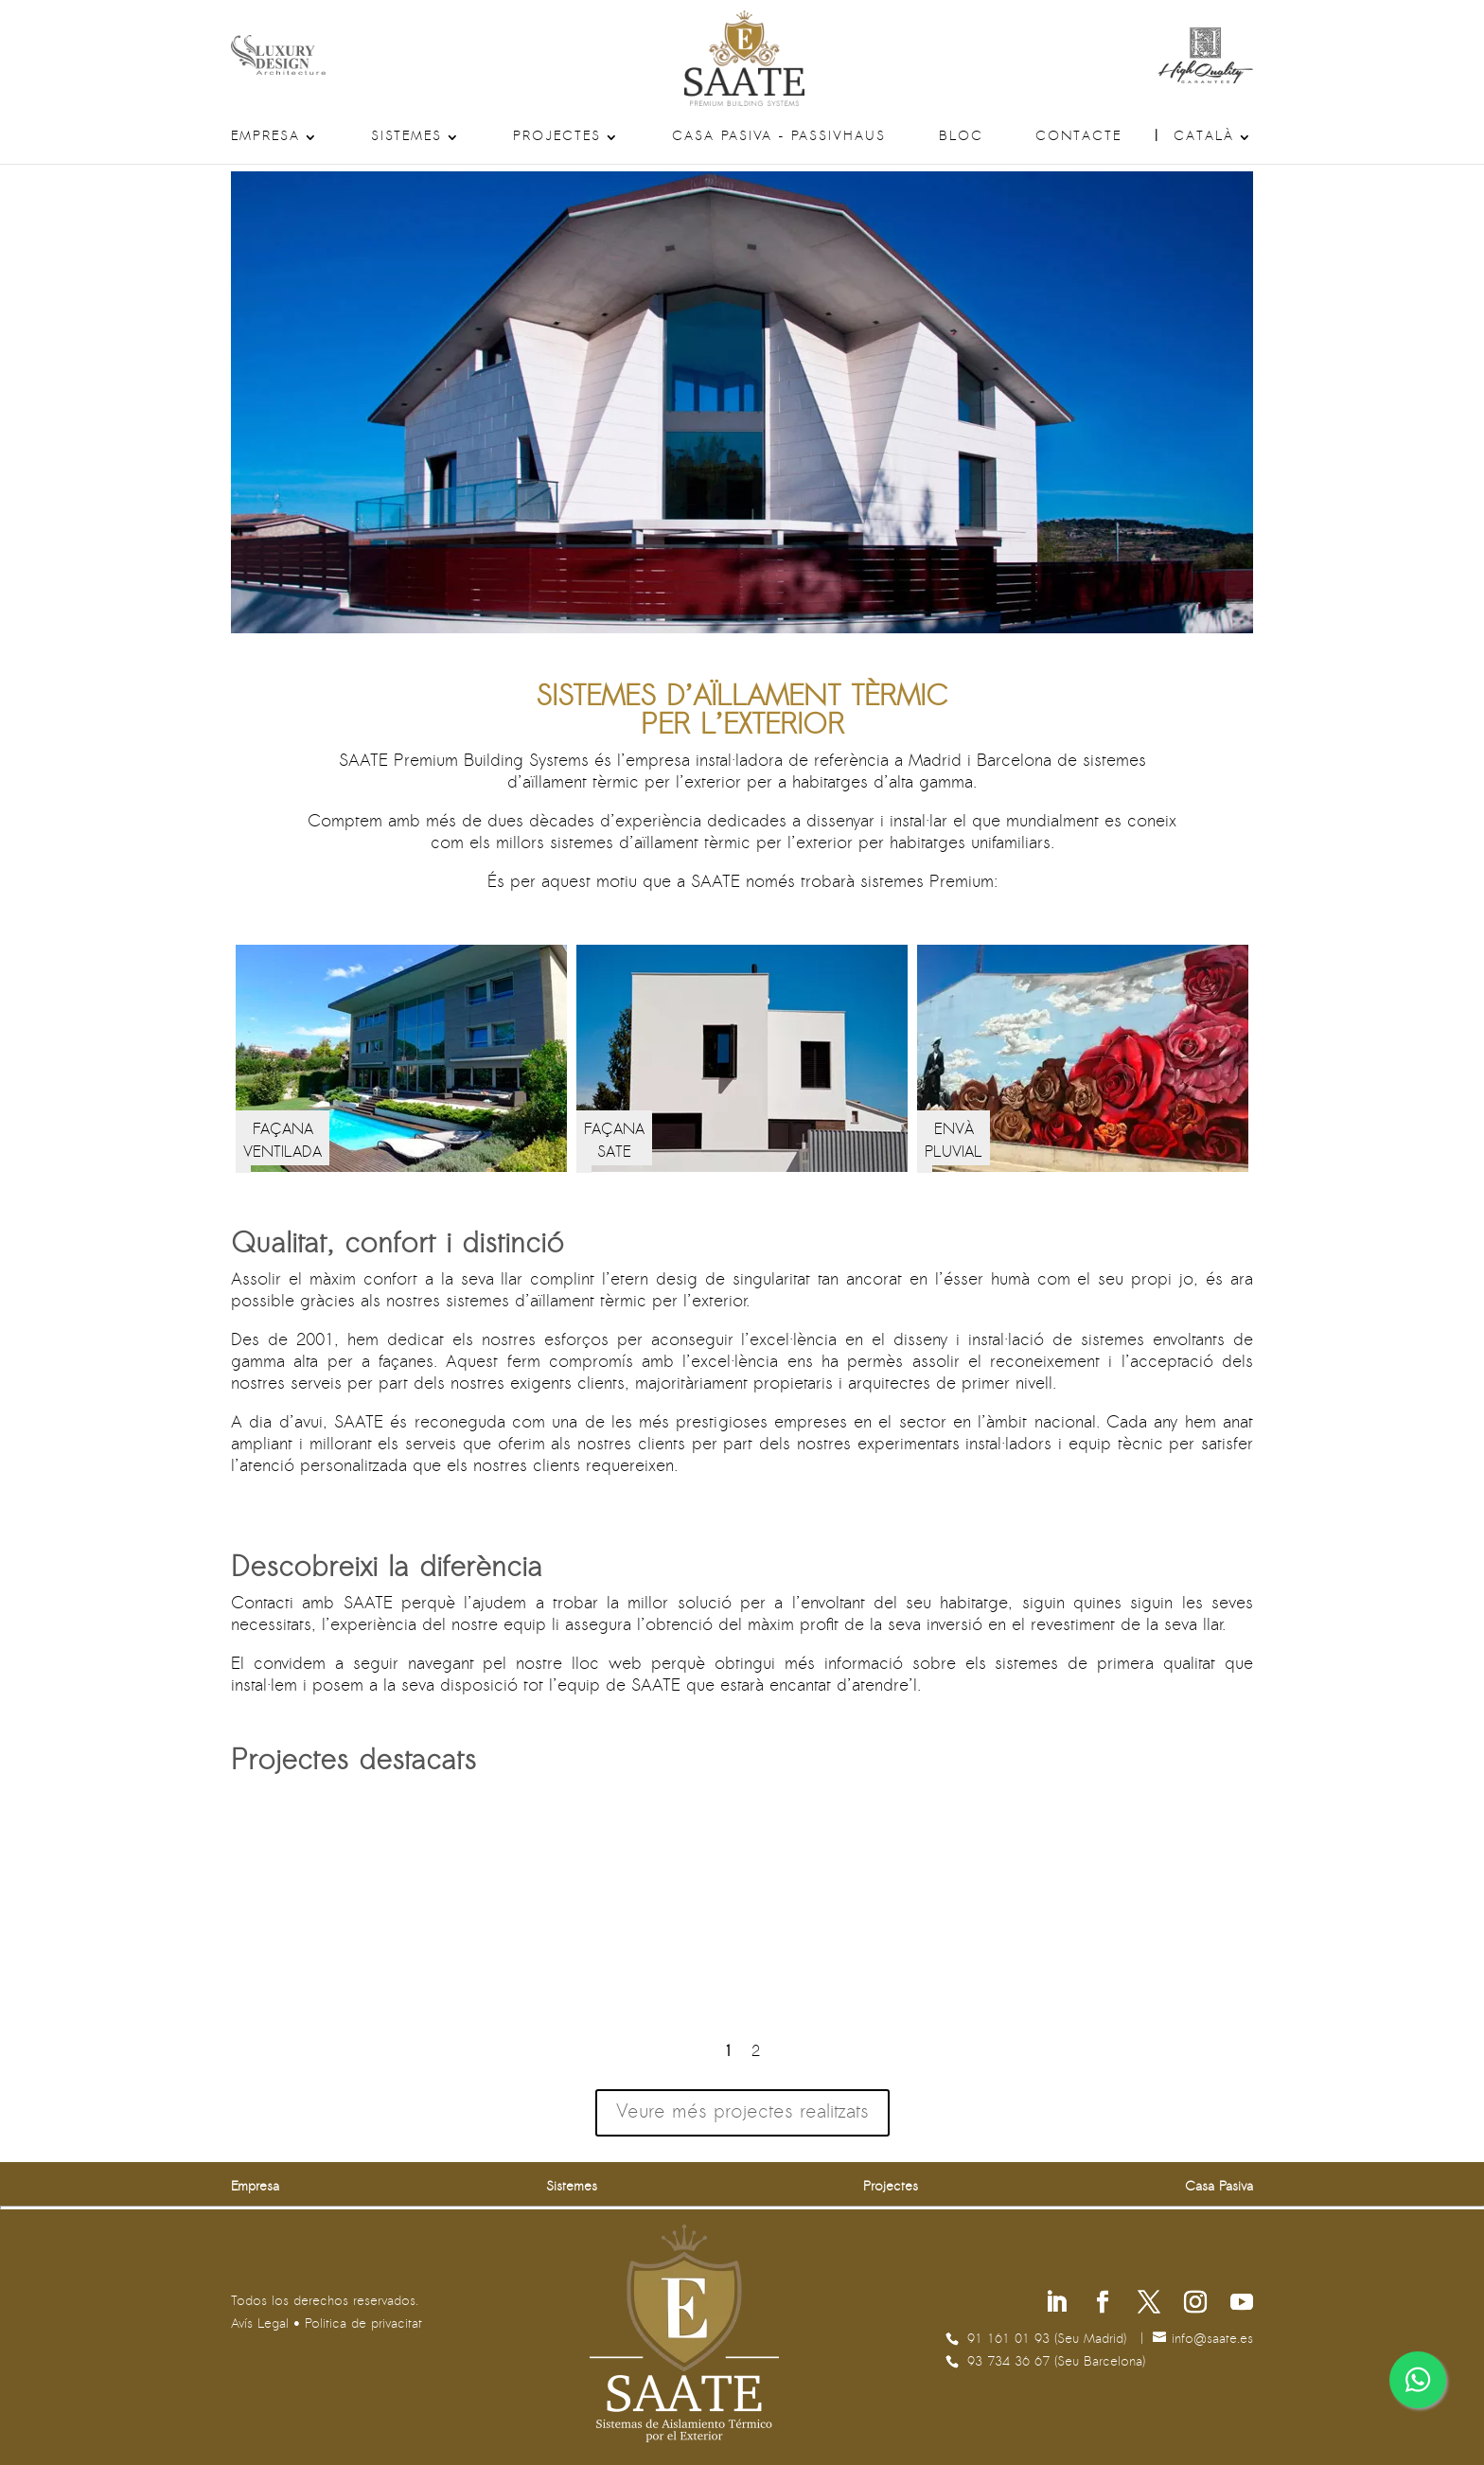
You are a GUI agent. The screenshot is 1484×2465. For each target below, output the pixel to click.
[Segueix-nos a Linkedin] (1056, 2304)
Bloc (961, 137)
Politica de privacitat (363, 2324)
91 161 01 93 (1010, 2339)
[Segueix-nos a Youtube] (1241, 2304)
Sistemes (406, 137)
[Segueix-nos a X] (1149, 2304)
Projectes (557, 137)
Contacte (1078, 137)
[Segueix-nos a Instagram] (1195, 2304)
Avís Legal (260, 2324)
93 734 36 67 (1010, 2362)
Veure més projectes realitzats (742, 2112)
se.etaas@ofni (1212, 2339)
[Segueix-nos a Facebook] (1102, 2304)
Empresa (265, 137)
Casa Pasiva (1219, 2187)
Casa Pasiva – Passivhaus (779, 137)
